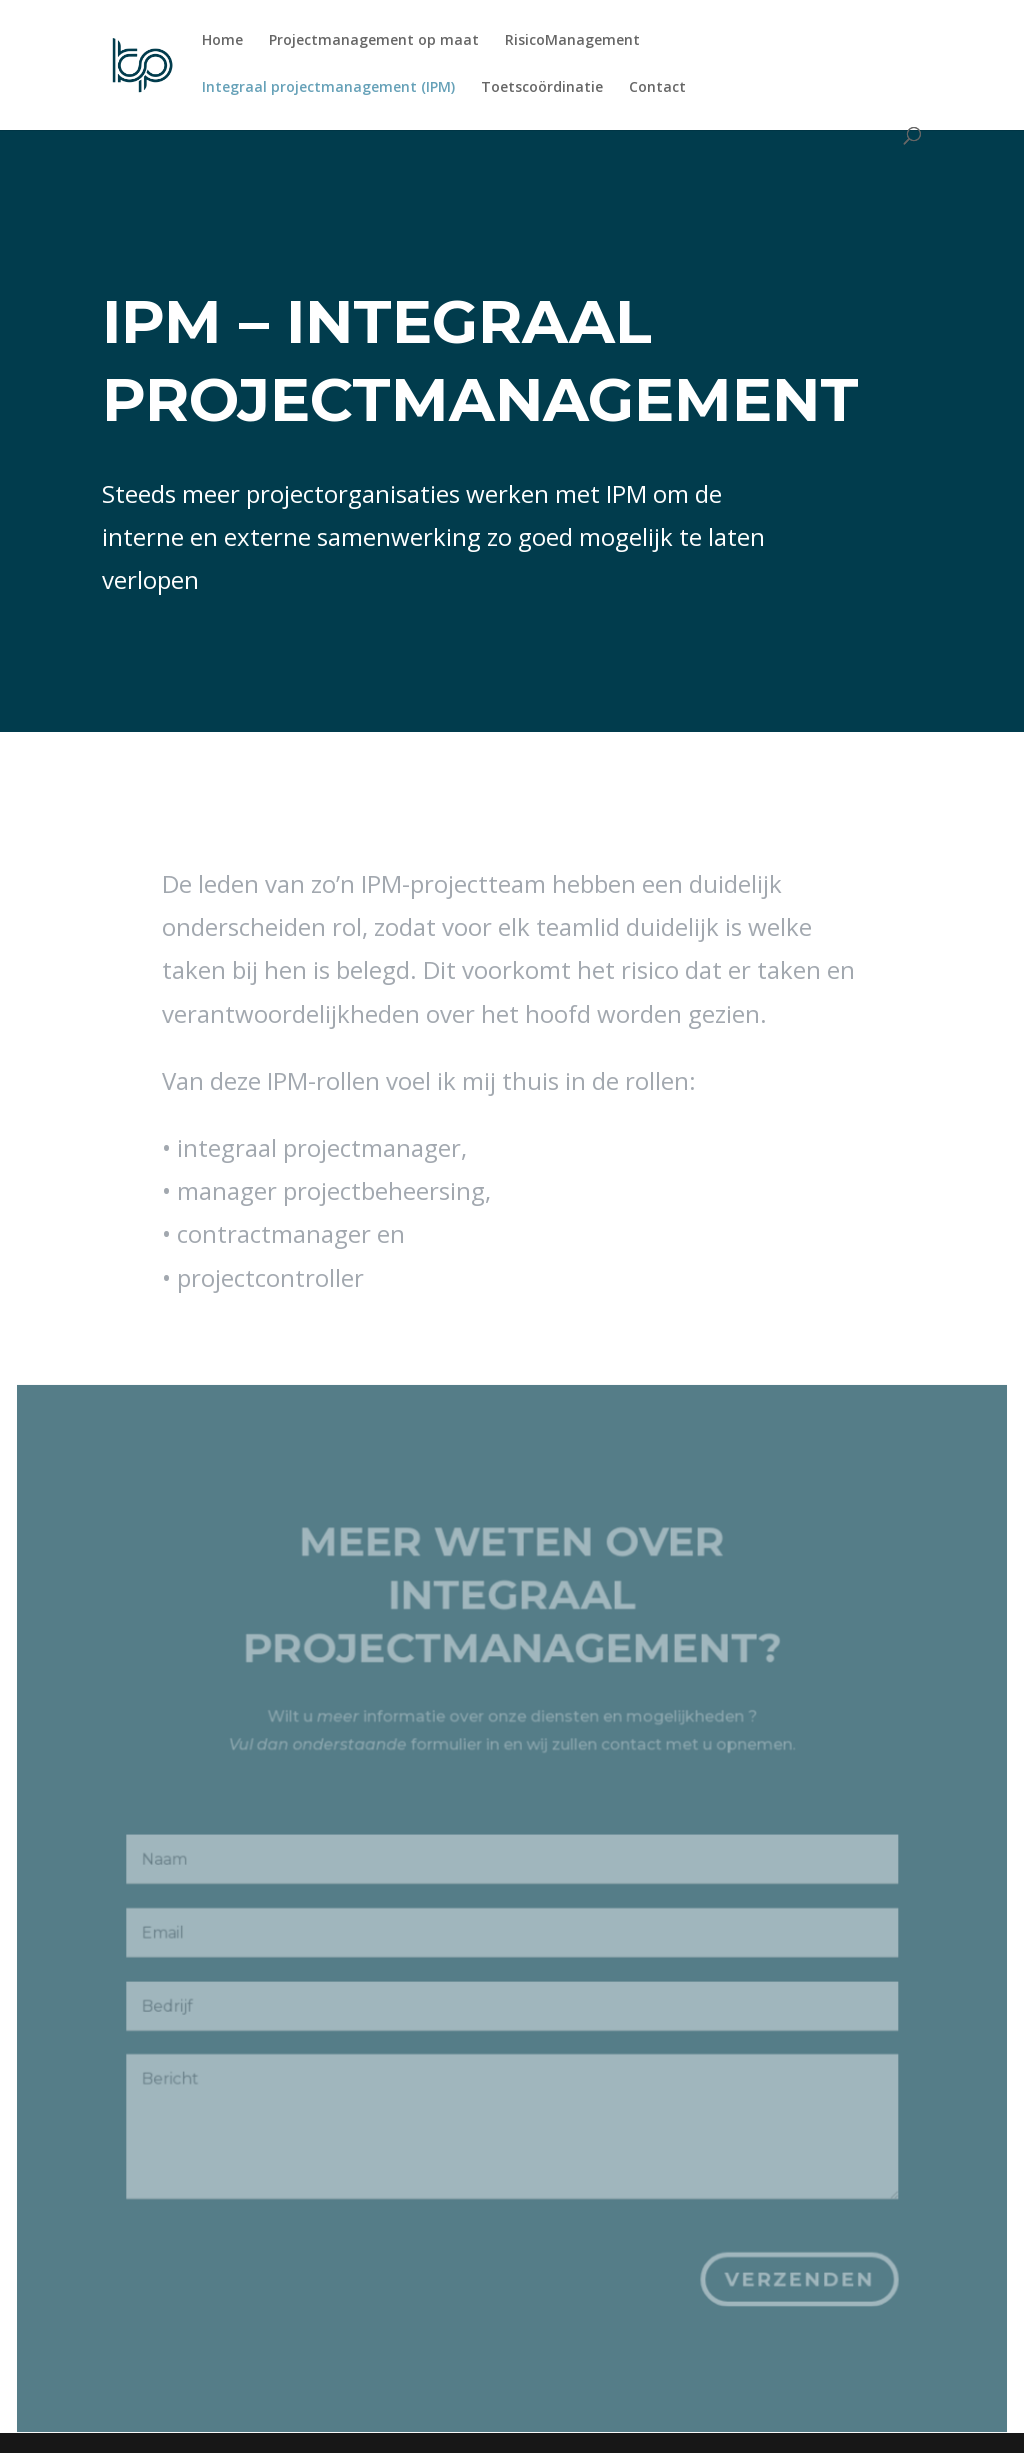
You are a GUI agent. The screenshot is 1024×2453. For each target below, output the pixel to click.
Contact (657, 88)
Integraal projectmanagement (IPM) (328, 88)
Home (222, 41)
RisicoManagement (572, 41)
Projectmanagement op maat (374, 41)
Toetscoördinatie (542, 88)
